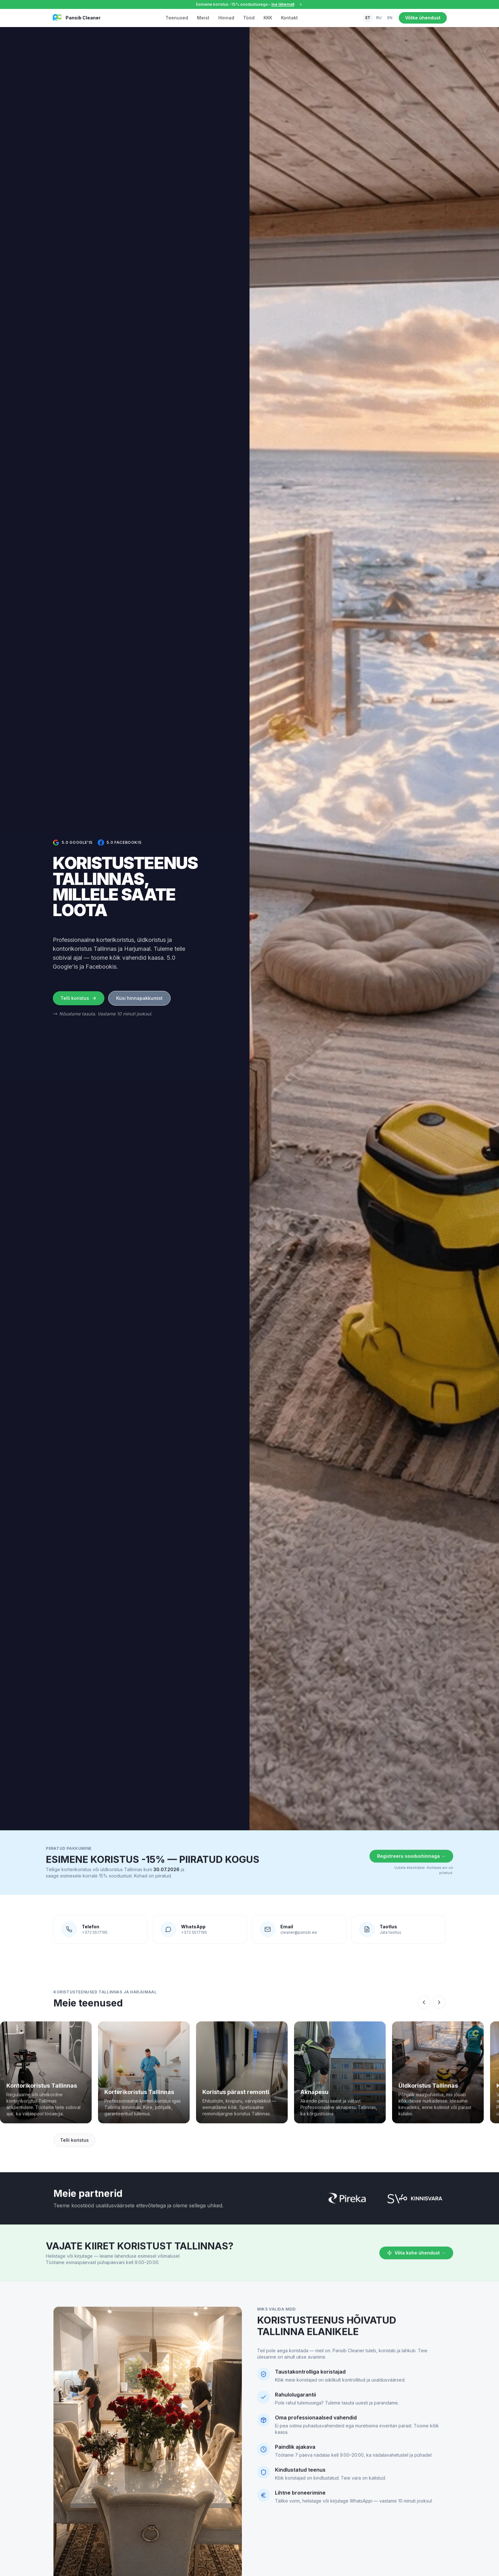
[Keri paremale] (439, 2013)
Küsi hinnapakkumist (139, 998)
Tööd (249, 17)
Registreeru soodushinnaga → (411, 1867)
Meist (203, 17)
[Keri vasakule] (424, 2013)
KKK (268, 17)
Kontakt (289, 17)
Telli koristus (78, 998)
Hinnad (226, 17)
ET (367, 17)
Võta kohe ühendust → (416, 2264)
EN (389, 17)
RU (379, 17)
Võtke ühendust (422, 17)
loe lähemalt (282, 4)
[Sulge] (300, 4)
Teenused (176, 17)
